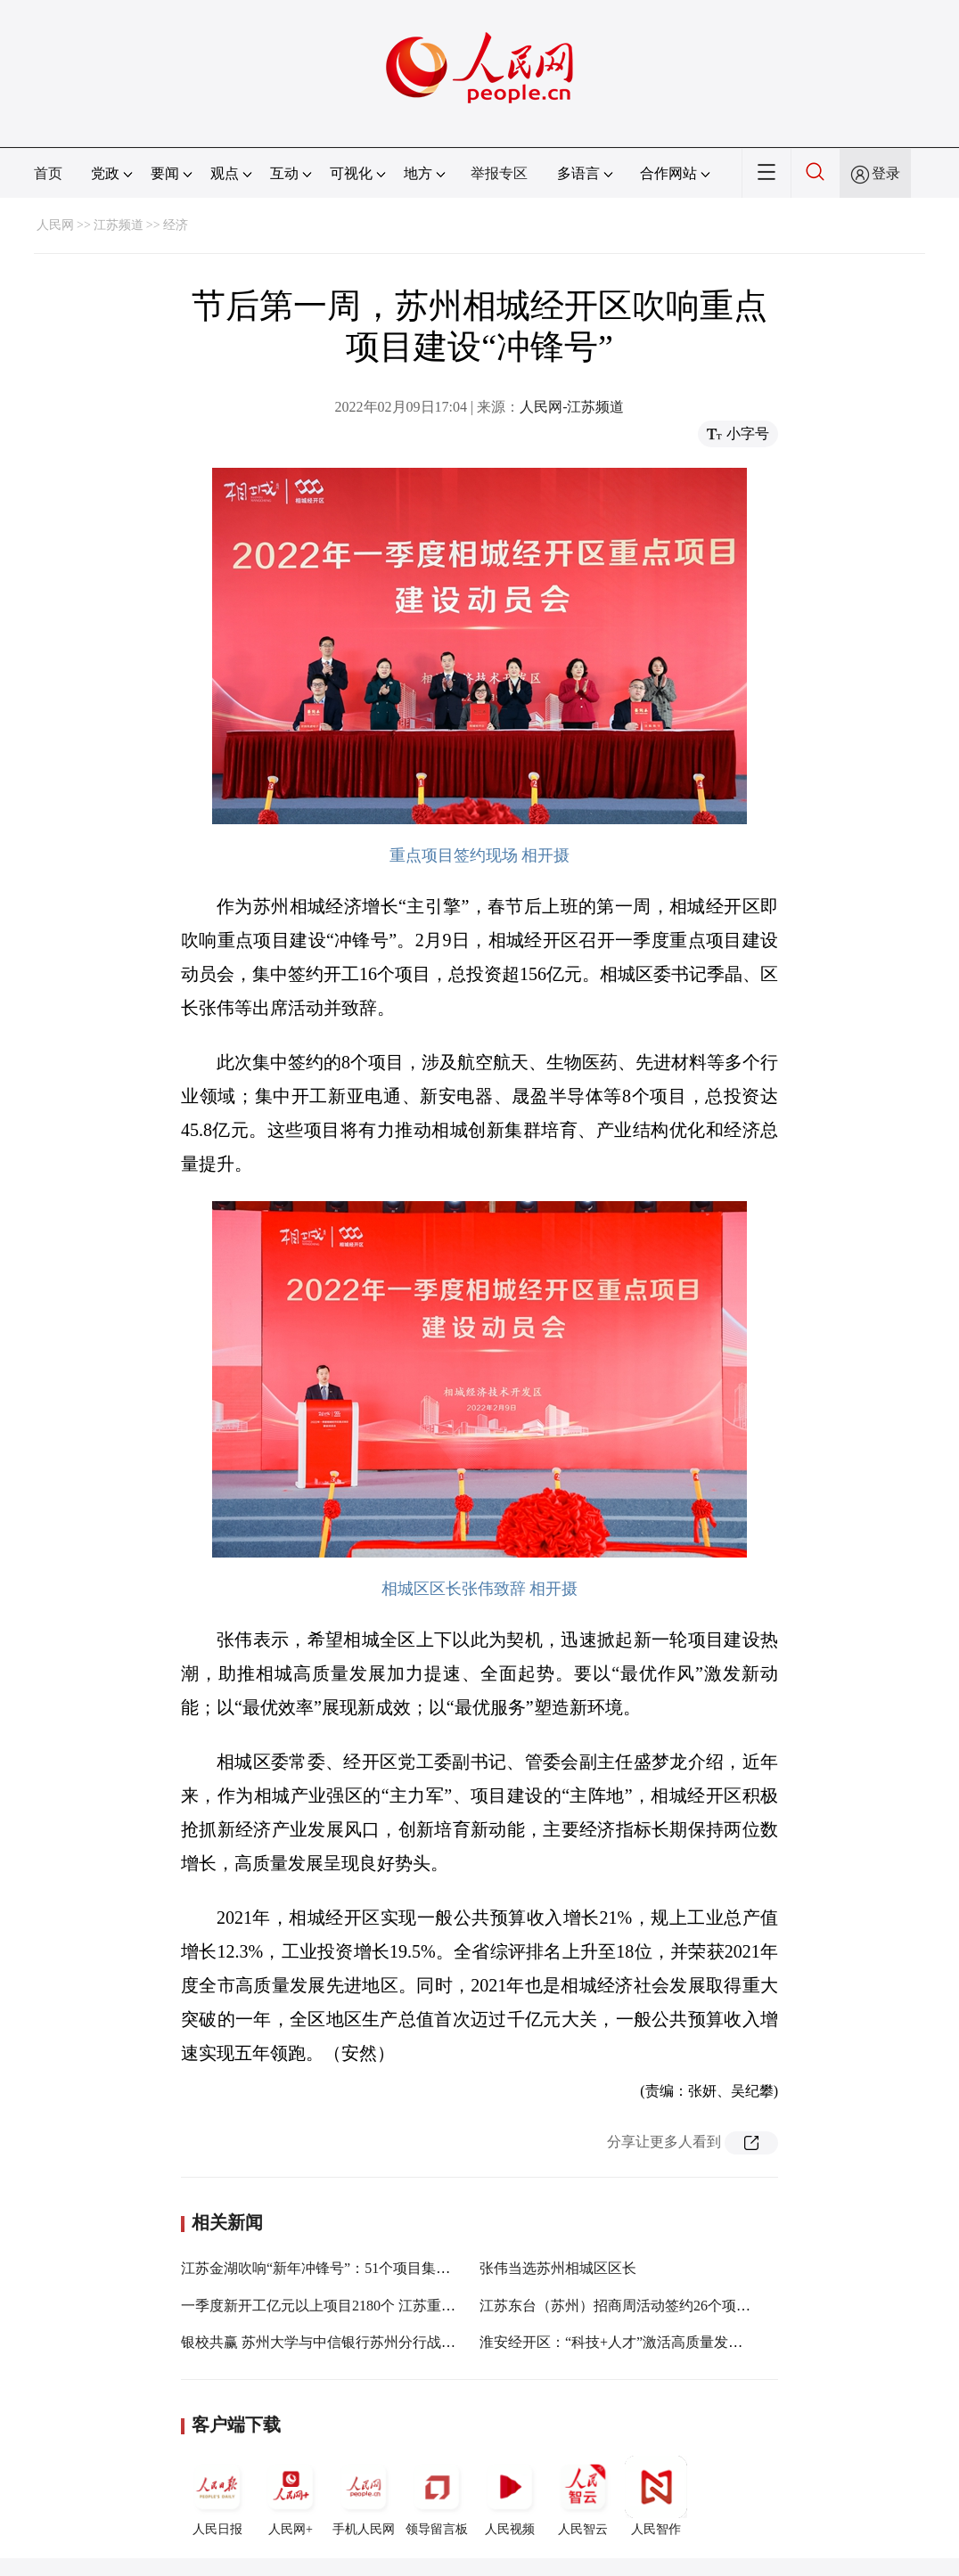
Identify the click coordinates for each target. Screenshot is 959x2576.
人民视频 (510, 2496)
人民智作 (656, 2496)
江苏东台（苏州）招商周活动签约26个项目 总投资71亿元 (660, 2305)
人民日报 (217, 2496)
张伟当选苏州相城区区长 (558, 2268)
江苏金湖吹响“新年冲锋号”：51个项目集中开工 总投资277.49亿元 (387, 2268)
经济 (175, 225)
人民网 (55, 225)
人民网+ (290, 2496)
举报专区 (499, 173)
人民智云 (583, 2496)
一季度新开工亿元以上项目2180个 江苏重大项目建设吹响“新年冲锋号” (403, 2305)
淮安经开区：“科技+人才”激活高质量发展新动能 (632, 2342)
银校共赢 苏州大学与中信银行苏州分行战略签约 (332, 2342)
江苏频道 (118, 225)
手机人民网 (363, 2496)
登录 (886, 173)
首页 (48, 173)
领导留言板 (437, 2496)
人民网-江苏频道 (572, 406)
